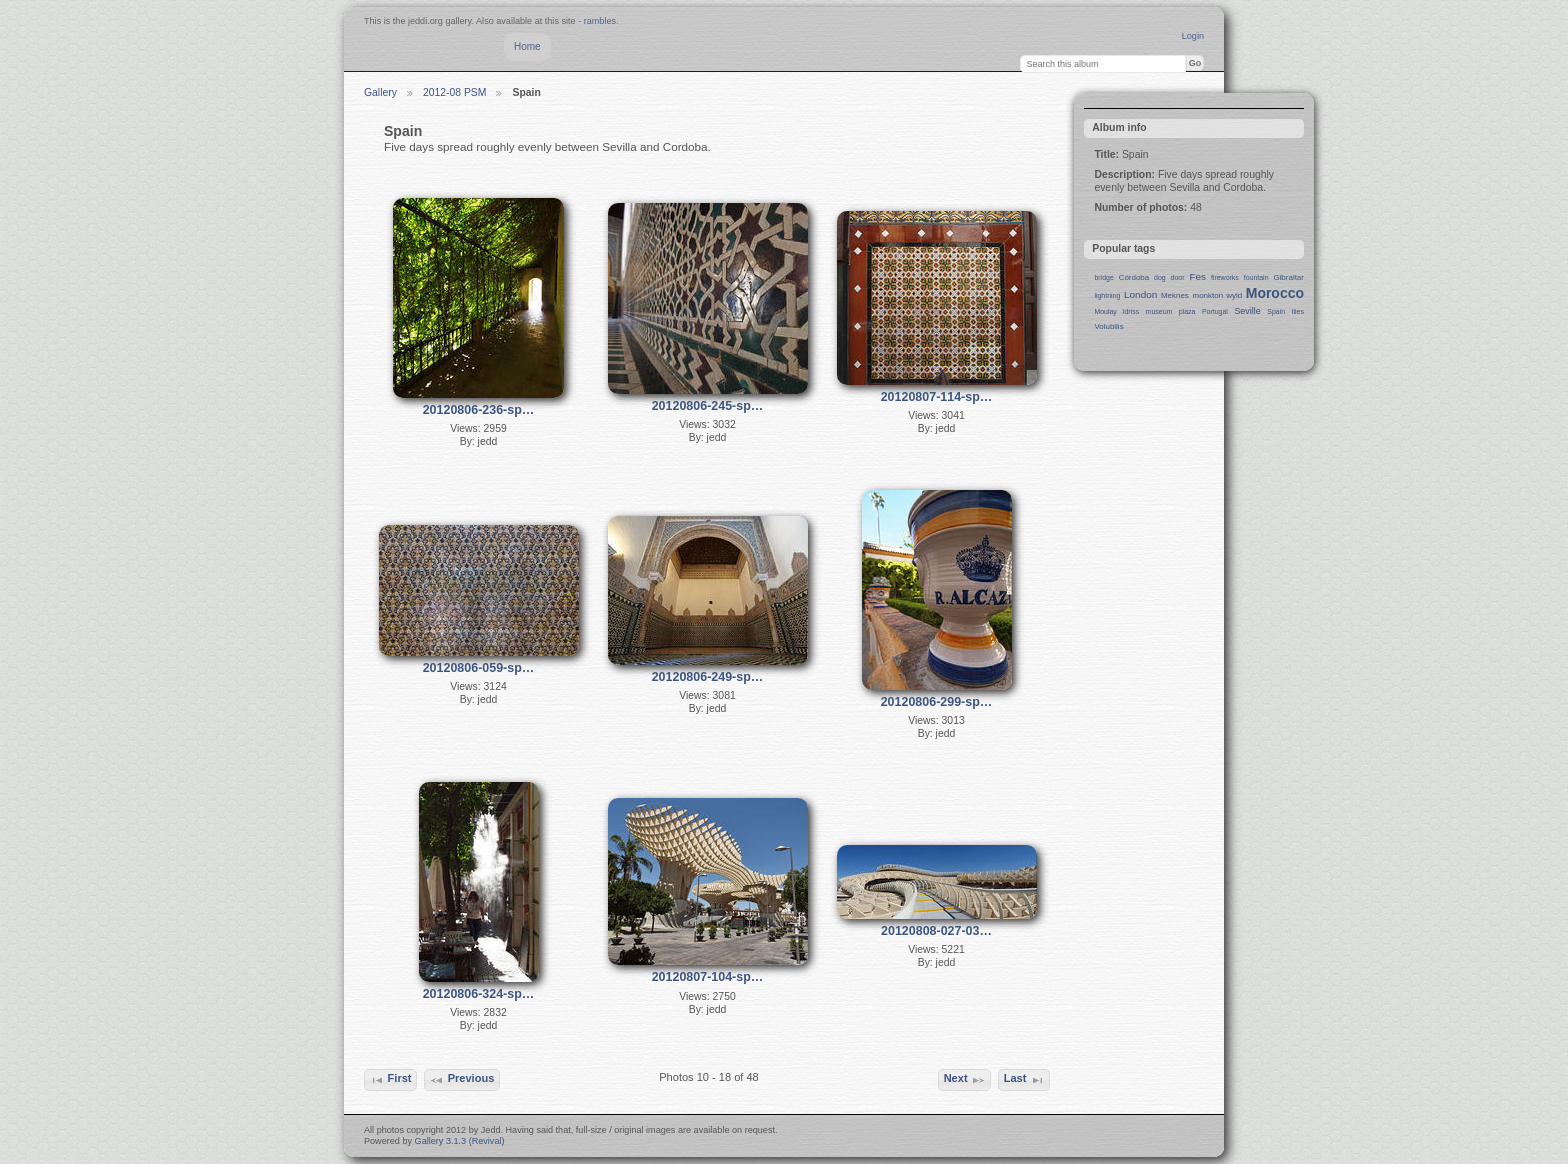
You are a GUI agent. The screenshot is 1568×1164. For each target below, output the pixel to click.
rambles (600, 21)
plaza (1187, 311)
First (390, 1080)
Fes (1197, 276)
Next (965, 1080)
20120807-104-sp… (708, 977)
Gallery (380, 92)
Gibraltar (1288, 277)
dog (1160, 277)
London (1140, 294)
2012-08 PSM (455, 92)
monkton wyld (1218, 295)
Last (1024, 1080)
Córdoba (1134, 277)
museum (1159, 311)
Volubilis (1108, 326)
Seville (1247, 311)
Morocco (1275, 293)
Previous (461, 1080)
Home (527, 46)
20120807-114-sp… (937, 397)
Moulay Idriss (1116, 311)
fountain (1256, 277)
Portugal (1215, 311)
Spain (1276, 311)
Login (1193, 36)
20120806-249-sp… (708, 677)
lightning (1107, 295)
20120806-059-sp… (479, 668)
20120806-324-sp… (479, 994)
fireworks (1225, 277)
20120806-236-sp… (479, 410)
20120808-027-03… (936, 931)
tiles (1298, 311)
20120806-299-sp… (937, 702)
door (1178, 277)
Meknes (1175, 295)
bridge (1103, 277)
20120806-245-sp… (708, 406)
